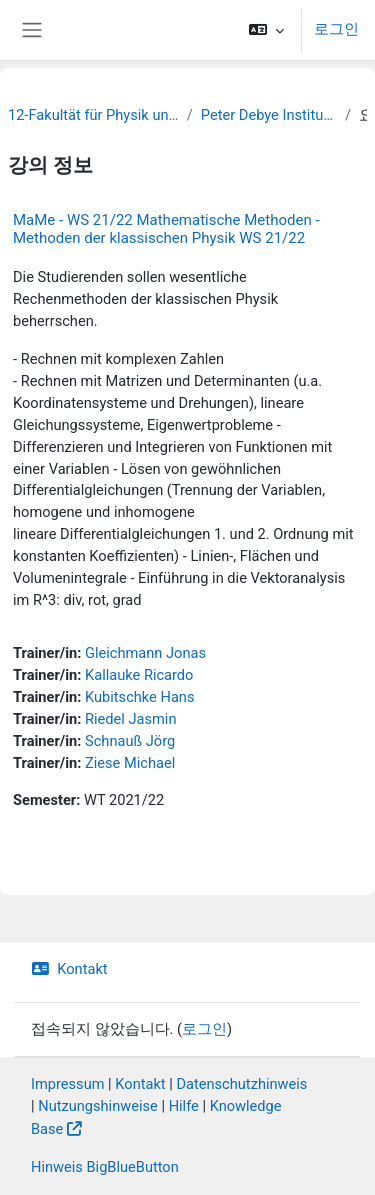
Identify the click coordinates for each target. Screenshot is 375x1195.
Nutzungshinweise (98, 1106)
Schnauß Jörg (130, 741)
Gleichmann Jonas (145, 653)
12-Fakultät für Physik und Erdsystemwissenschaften (93, 115)
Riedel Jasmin (130, 719)
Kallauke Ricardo (139, 675)
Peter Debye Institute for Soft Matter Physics (269, 115)
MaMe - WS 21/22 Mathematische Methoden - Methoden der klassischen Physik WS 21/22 (166, 229)
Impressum (68, 1084)
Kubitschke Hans (139, 697)
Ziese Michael (130, 763)
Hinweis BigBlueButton (105, 1167)
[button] (266, 30)
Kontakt (69, 969)
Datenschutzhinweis (241, 1084)
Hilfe (184, 1106)
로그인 (336, 29)
